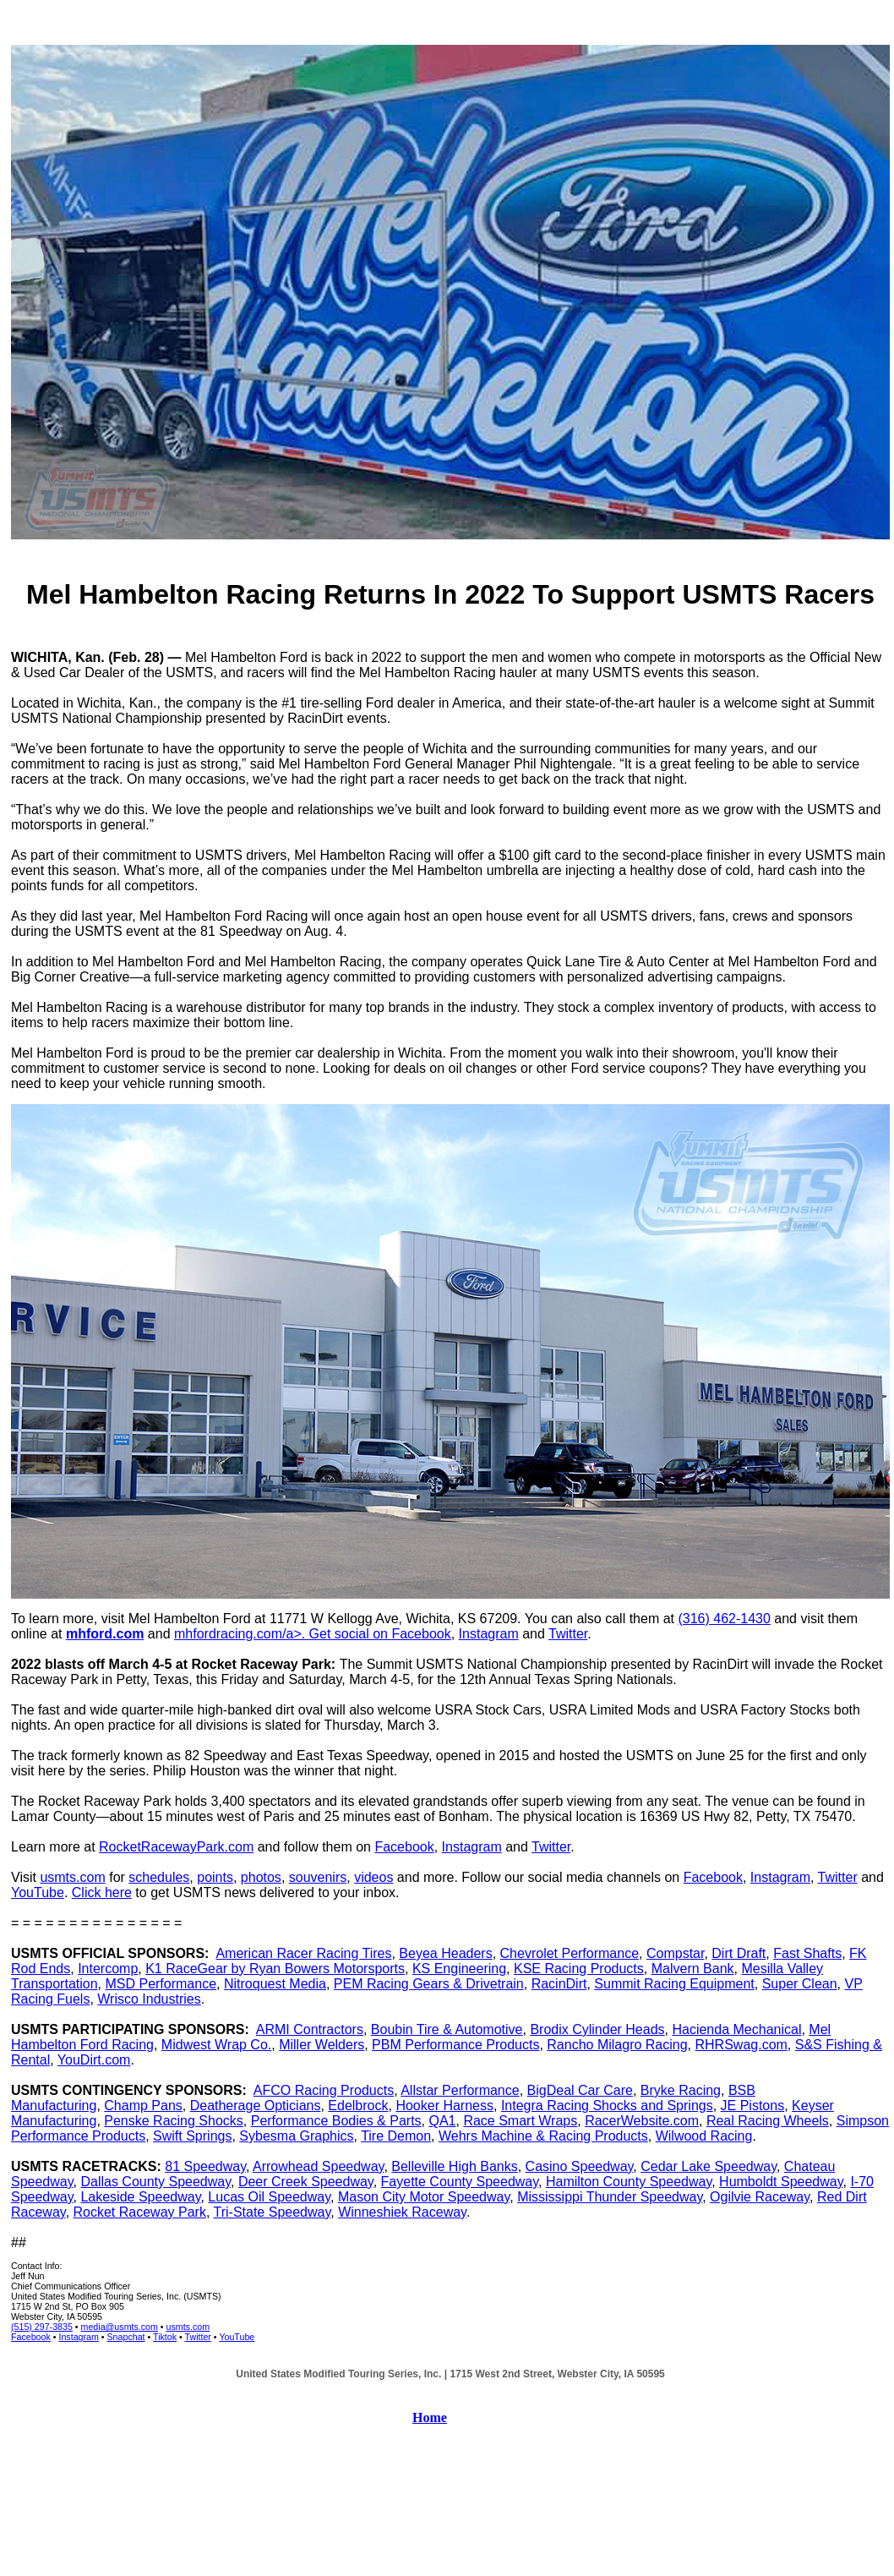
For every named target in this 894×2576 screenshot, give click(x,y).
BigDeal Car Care (580, 2090)
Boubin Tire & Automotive (447, 2029)
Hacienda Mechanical (736, 2029)
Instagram (489, 1634)
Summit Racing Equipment (674, 1984)
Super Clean (799, 1984)
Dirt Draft (738, 1953)
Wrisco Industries (148, 1999)
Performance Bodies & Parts (336, 2121)
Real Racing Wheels (767, 2121)
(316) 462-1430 (724, 1618)
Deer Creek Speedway (305, 2181)
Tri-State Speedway (272, 2212)
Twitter (567, 1634)
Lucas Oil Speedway (269, 2197)
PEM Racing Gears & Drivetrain (429, 1984)
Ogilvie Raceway (760, 2197)
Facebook (420, 1634)
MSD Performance (160, 1984)
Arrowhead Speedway (318, 2166)
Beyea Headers (445, 1953)
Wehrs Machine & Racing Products (543, 2136)
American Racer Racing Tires (303, 1953)
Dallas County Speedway (155, 2181)
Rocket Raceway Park (140, 2212)
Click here (102, 1892)
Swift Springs (192, 2136)
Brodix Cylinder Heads (597, 2029)
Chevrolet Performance (570, 1953)
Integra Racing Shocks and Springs (607, 2105)
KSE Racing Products (579, 1968)
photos (261, 1877)
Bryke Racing (681, 2090)
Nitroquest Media (275, 1984)
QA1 (441, 2121)
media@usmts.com (119, 2327)
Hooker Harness (444, 2105)
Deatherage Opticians (255, 2105)
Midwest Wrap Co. (216, 2044)
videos (373, 1877)
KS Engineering (459, 1968)
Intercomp (108, 1968)
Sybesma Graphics (296, 2136)
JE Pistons (753, 2105)
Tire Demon (396, 2136)
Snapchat (126, 2337)
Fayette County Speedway (459, 2181)
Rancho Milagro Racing (617, 2044)
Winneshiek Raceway (402, 2212)
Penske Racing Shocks (173, 2121)
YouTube (37, 1892)
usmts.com (72, 1877)
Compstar (675, 1953)
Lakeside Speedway (140, 2197)
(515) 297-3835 (42, 2327)
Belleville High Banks (454, 2166)
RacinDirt (559, 1984)
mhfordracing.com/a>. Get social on (282, 1634)
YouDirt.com (94, 2060)
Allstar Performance (460, 2090)
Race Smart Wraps (520, 2121)
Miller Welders (321, 2044)
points (215, 1877)
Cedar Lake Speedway (709, 2166)
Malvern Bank (692, 1968)
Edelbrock (358, 2105)
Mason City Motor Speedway (424, 2197)
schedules (158, 1877)
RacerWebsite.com (642, 2121)
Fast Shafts (807, 1953)
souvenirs (317, 1877)
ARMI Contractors (309, 2029)
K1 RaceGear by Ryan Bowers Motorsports (275, 1968)
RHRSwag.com (741, 2044)
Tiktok (165, 2337)
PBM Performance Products (455, 2044)
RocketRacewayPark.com (176, 1847)
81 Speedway (205, 2166)
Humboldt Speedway (780, 2181)
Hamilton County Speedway (628, 2181)
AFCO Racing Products (323, 2090)
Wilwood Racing (704, 2136)
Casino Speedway (580, 2166)
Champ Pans (143, 2105)
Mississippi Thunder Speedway (609, 2197)
